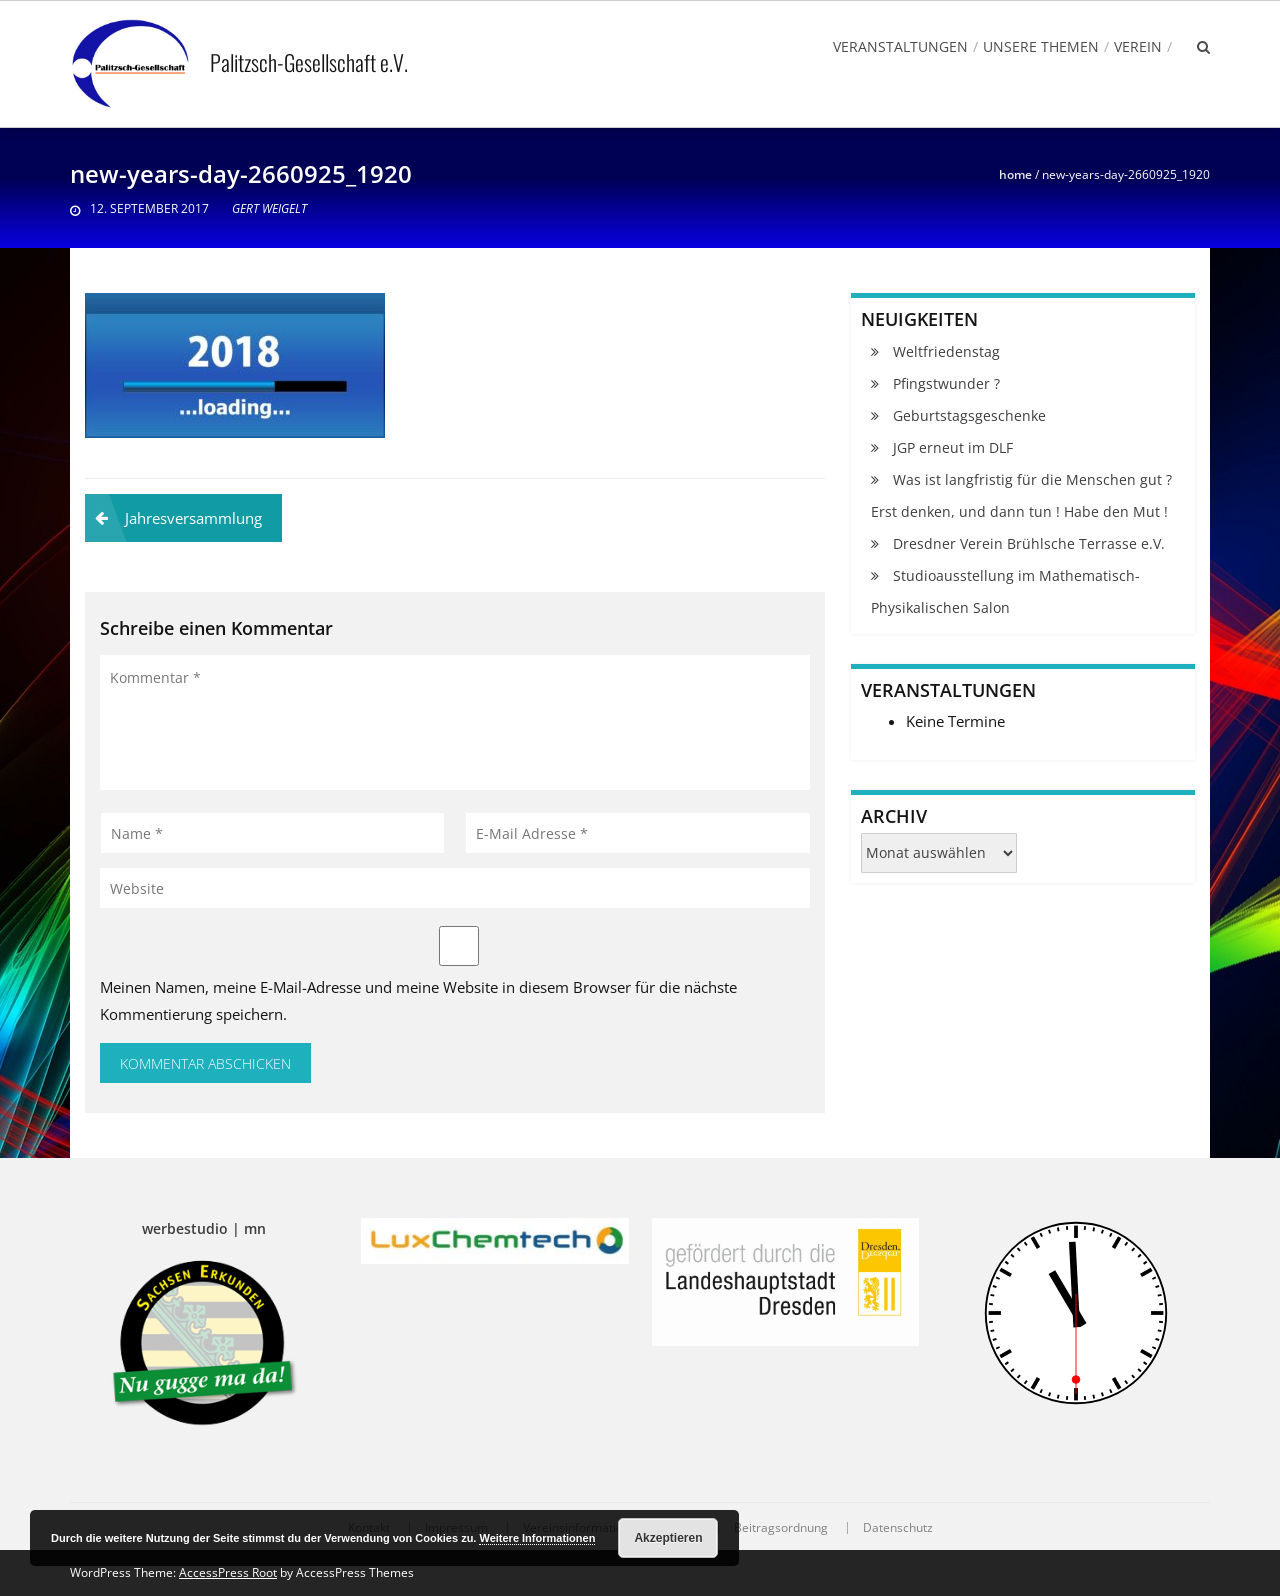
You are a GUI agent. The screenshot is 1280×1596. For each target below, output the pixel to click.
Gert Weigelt (269, 208)
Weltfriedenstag (946, 351)
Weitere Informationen (537, 1538)
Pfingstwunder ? (946, 383)
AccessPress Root (228, 1572)
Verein (1138, 46)
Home (1015, 174)
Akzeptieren (668, 1538)
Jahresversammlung (193, 518)
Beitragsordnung (781, 1528)
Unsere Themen (1041, 46)
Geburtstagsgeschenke (969, 415)
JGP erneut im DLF (953, 447)
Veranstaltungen (900, 46)
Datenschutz (898, 1528)
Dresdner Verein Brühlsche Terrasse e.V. (1029, 543)
